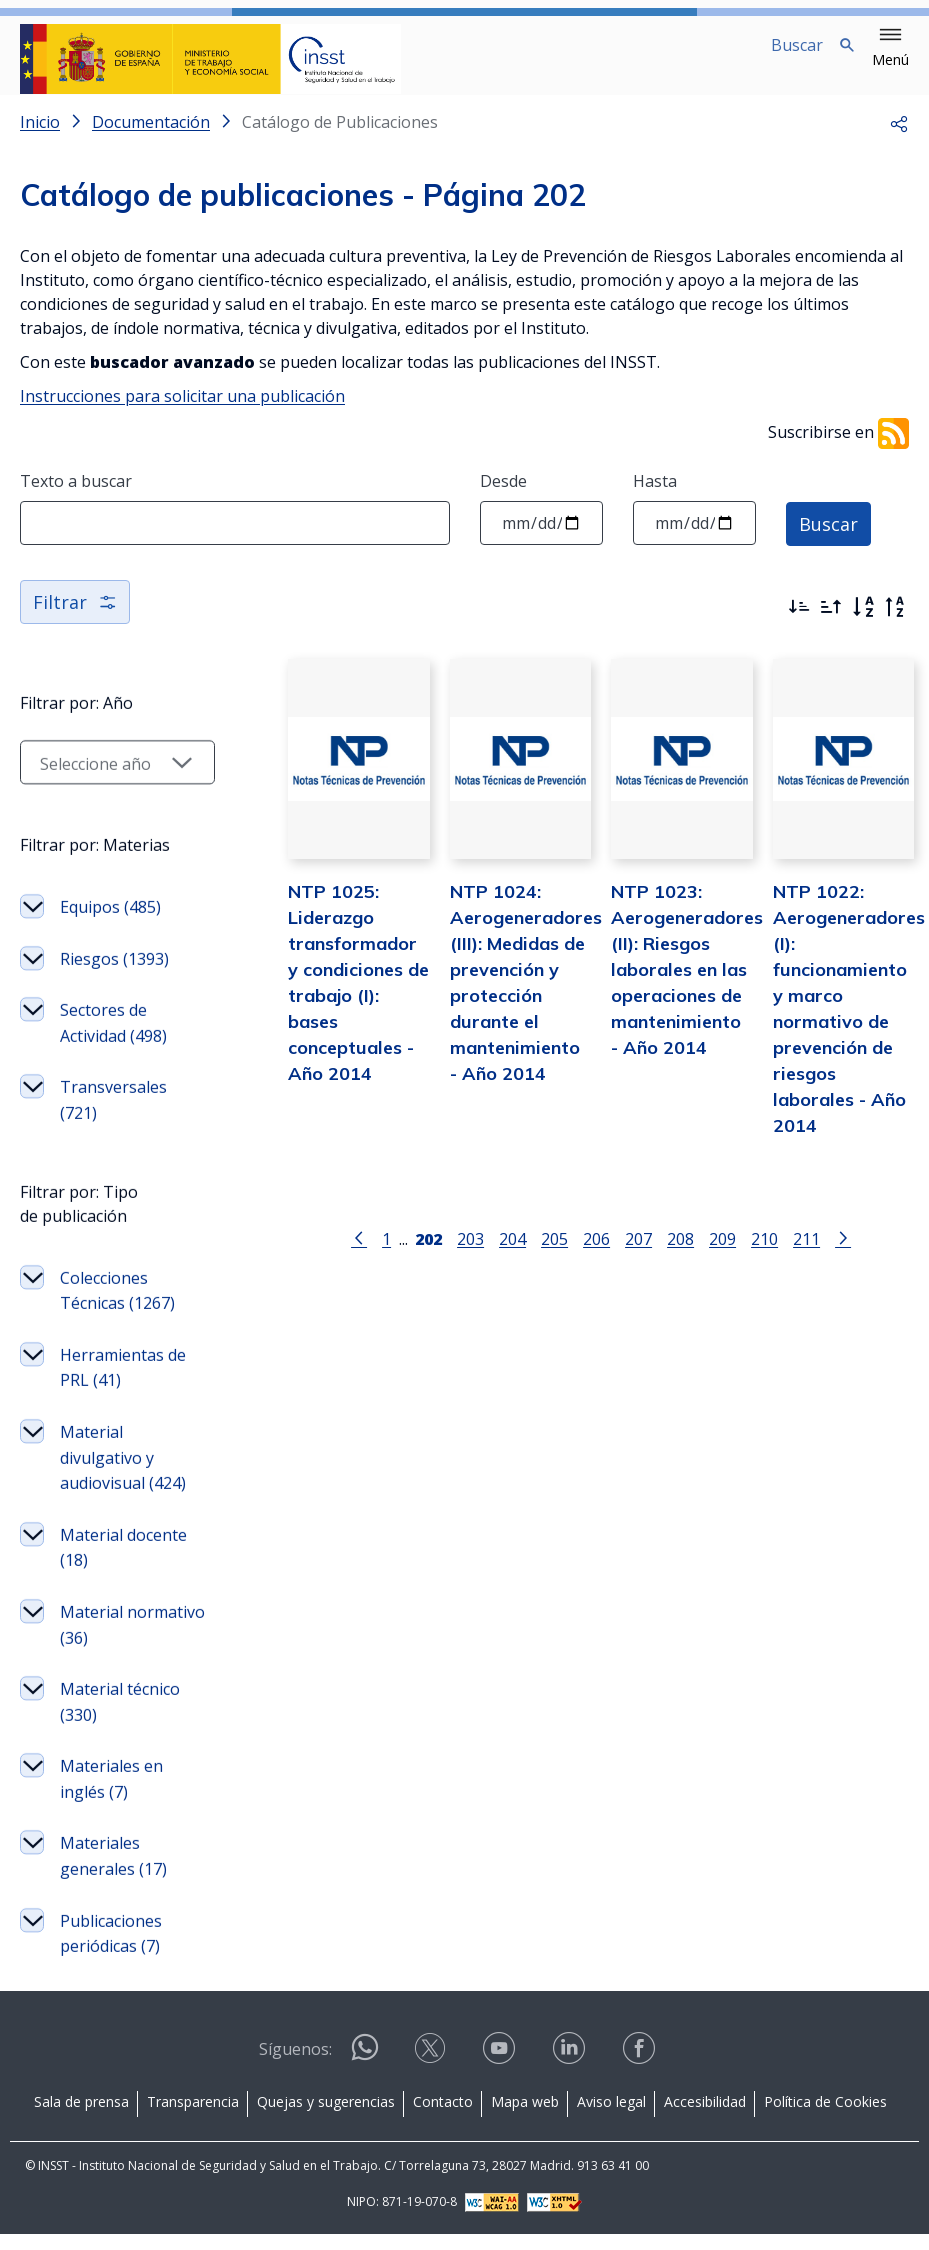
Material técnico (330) (120, 1726)
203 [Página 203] (469, 1255)
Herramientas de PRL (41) (123, 1392)
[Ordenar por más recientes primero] (799, 623)
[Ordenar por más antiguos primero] (831, 623)
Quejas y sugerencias (326, 2117)
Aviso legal (611, 2117)
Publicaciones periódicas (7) (111, 1958)
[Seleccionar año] (117, 786)
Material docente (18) (123, 1572)
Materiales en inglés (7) (111, 1803)
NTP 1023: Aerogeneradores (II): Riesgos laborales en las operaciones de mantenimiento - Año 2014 (686, 986)
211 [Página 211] (805, 1255)
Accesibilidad (705, 2117)
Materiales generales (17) (113, 1880)
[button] (890, 48)
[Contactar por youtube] (501, 2070)
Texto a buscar (76, 497)
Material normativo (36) (132, 1649)
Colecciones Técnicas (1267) (117, 1315)
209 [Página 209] (721, 1255)
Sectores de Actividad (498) (113, 1047)
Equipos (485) (110, 931)
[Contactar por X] (432, 2070)
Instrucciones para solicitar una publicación (182, 412)
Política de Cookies (825, 2117)
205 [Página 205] (553, 1255)
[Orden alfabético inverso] (895, 623)
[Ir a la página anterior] (358, 1254)
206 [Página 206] (595, 1255)
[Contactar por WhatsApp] (365, 2071)
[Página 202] (427, 1254)
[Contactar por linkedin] (571, 2070)
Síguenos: (295, 2065)
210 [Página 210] (763, 1255)
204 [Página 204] (511, 1255)
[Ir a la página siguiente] (842, 1254)
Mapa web (525, 2117)
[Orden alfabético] (863, 623)
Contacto (443, 2117)
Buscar (828, 539)
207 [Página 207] (637, 1255)
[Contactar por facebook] (641, 2070)
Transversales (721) (113, 1124)
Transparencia (193, 2117)
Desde (503, 497)
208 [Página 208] (679, 1255)
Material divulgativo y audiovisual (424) (123, 1481)
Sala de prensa (81, 2117)
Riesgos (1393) (114, 983)
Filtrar (75, 618)
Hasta (655, 497)
